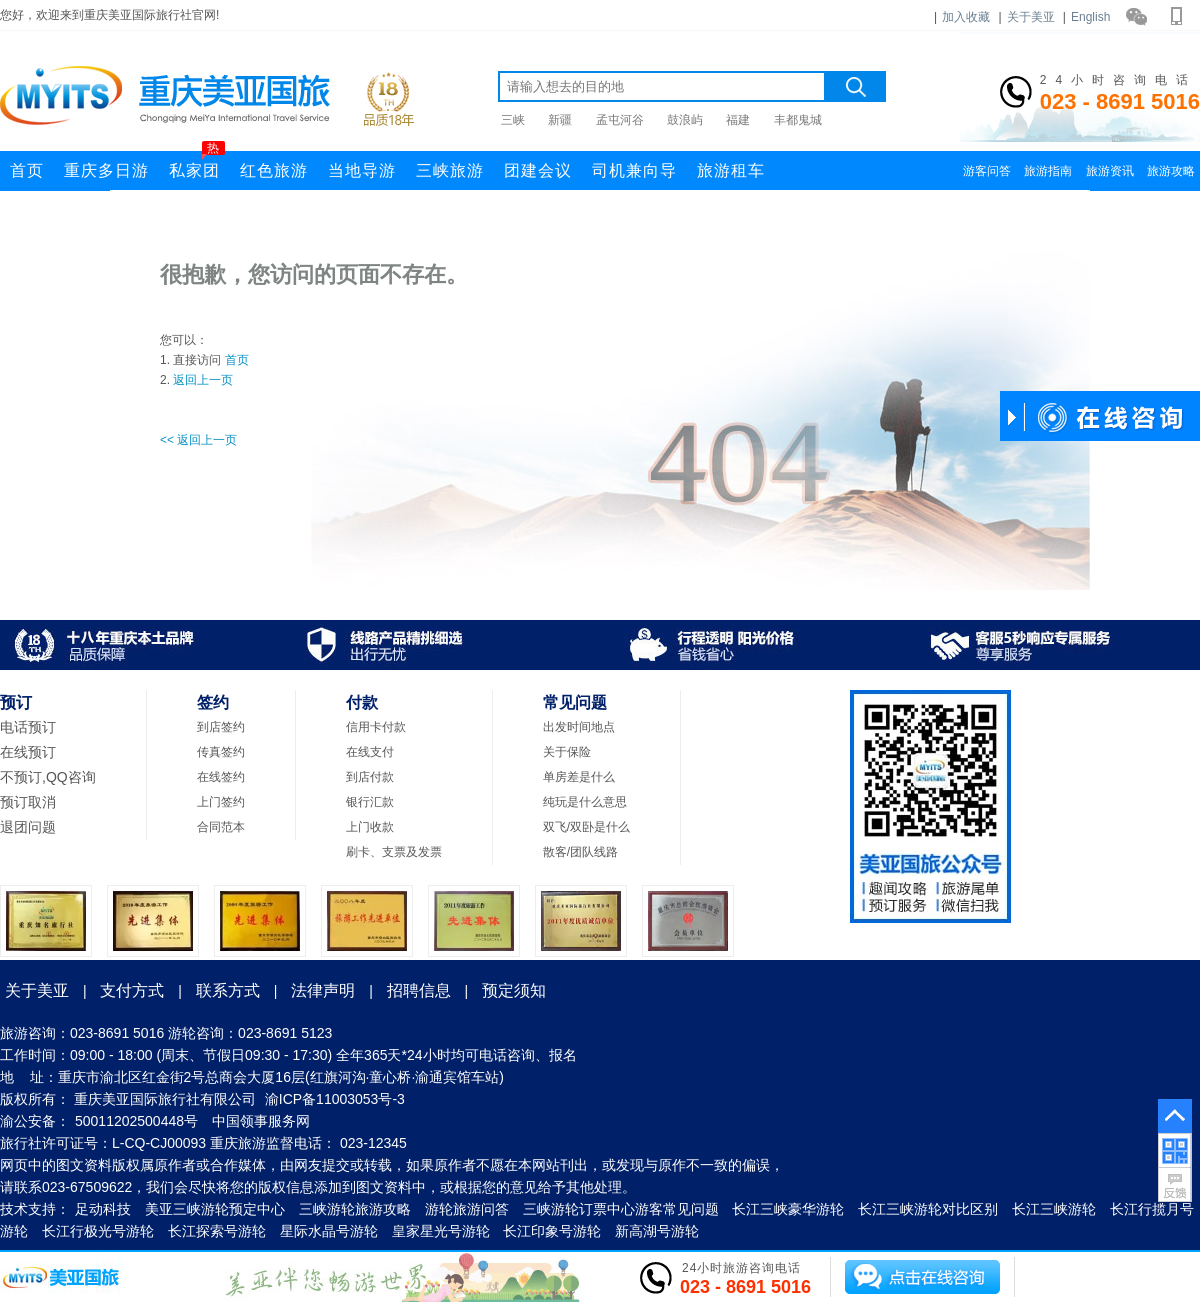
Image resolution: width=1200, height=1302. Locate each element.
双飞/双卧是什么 (586, 827)
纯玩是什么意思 (585, 802)
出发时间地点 (579, 727)
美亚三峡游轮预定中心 (215, 1209)
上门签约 (221, 802)
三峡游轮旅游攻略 (355, 1209)
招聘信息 (419, 990)
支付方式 (132, 990)
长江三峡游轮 (1054, 1209)
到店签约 (221, 727)
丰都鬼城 (798, 120)
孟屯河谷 (620, 120)
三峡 (513, 120)
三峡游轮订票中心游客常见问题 (621, 1209)
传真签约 (221, 752)
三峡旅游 (450, 170)
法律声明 (323, 990)
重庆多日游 (106, 170)
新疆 (560, 120)
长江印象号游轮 (552, 1231)
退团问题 (28, 827)
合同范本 (221, 827)
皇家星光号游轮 (441, 1231)
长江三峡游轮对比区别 (928, 1209)
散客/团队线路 (580, 852)
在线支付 (370, 752)
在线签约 (221, 777)
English (1090, 17)
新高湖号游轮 (657, 1231)
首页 (27, 170)
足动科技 (103, 1209)
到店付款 (370, 777)
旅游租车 (731, 170)
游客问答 (987, 171)
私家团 (197, 165)
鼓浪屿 (685, 120)
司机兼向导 (634, 170)
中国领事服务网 (261, 1121)
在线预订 (28, 752)
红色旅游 (274, 170)
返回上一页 (203, 380)
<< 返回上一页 (198, 440)
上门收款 (370, 827)
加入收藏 (966, 17)
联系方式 (228, 990)
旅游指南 (1048, 171)
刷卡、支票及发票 (394, 852)
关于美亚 (1031, 17)
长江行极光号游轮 (98, 1231)
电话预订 (28, 727)
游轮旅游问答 (467, 1209)
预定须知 (514, 990)
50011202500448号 (136, 1121)
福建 (738, 120)
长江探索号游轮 (217, 1231)
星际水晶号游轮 (329, 1231)
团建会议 (538, 170)
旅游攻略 (1171, 171)
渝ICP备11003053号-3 (335, 1099)
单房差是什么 (579, 777)
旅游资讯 (1110, 171)
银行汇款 (370, 802)
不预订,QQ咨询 (48, 777)
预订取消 (28, 802)
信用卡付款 (376, 727)
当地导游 (362, 170)
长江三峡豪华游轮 (788, 1209)
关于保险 (567, 752)
